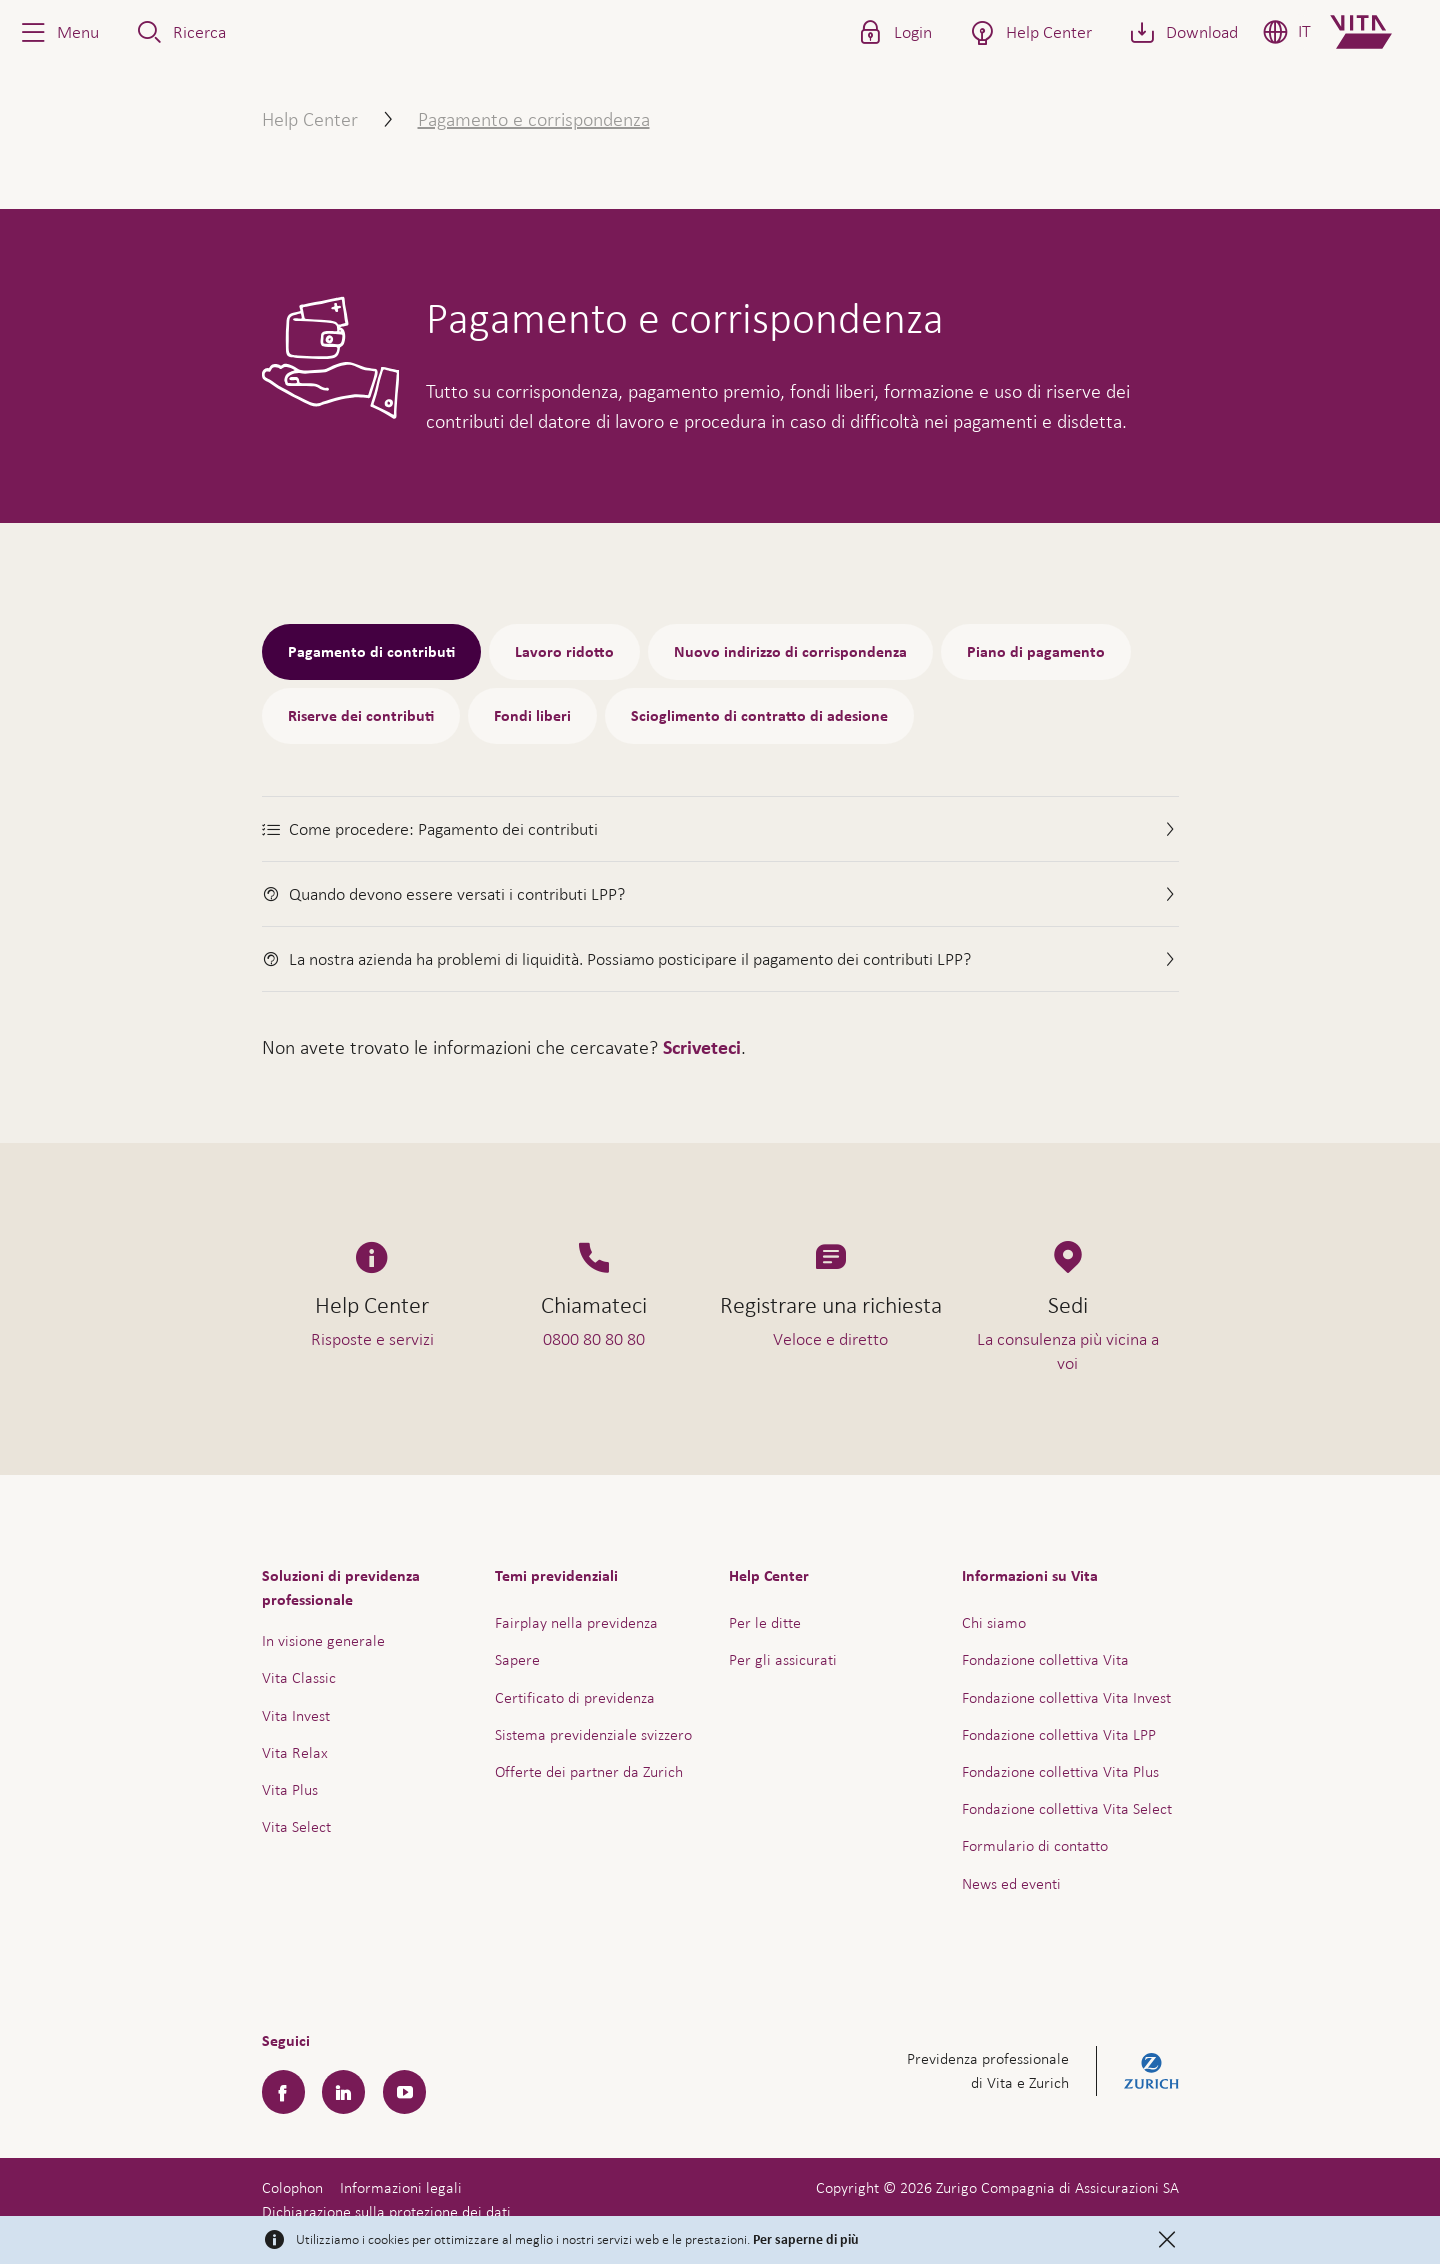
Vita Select (296, 1826)
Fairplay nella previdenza (576, 1622)
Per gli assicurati (783, 1659)
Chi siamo (994, 1622)
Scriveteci (702, 1048)
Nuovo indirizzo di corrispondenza (790, 652)
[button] (58, 32)
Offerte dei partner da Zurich (589, 1771)
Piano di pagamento (1036, 652)
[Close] (1167, 2240)
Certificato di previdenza (575, 1697)
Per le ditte (765, 1622)
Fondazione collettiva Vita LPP (1059, 1734)
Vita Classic (299, 1677)
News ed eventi (1011, 1883)
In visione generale (323, 1640)
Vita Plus (290, 1789)
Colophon (292, 2187)
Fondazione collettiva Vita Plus (1060, 1771)
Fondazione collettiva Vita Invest (1066, 1697)
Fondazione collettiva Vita (1045, 1659)
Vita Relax (295, 1752)
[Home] (1377, 32)
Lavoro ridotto (564, 652)
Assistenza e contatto (1274, 2200)
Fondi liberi (532, 716)
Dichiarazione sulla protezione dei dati (386, 2211)
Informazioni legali (401, 2187)
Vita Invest (296, 1715)
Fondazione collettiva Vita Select (1067, 1808)
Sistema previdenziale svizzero (593, 1734)
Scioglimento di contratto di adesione (759, 716)
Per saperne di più (806, 2240)
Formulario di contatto (1035, 1845)
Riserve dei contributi (361, 716)
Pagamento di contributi (371, 652)
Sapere (517, 1659)
